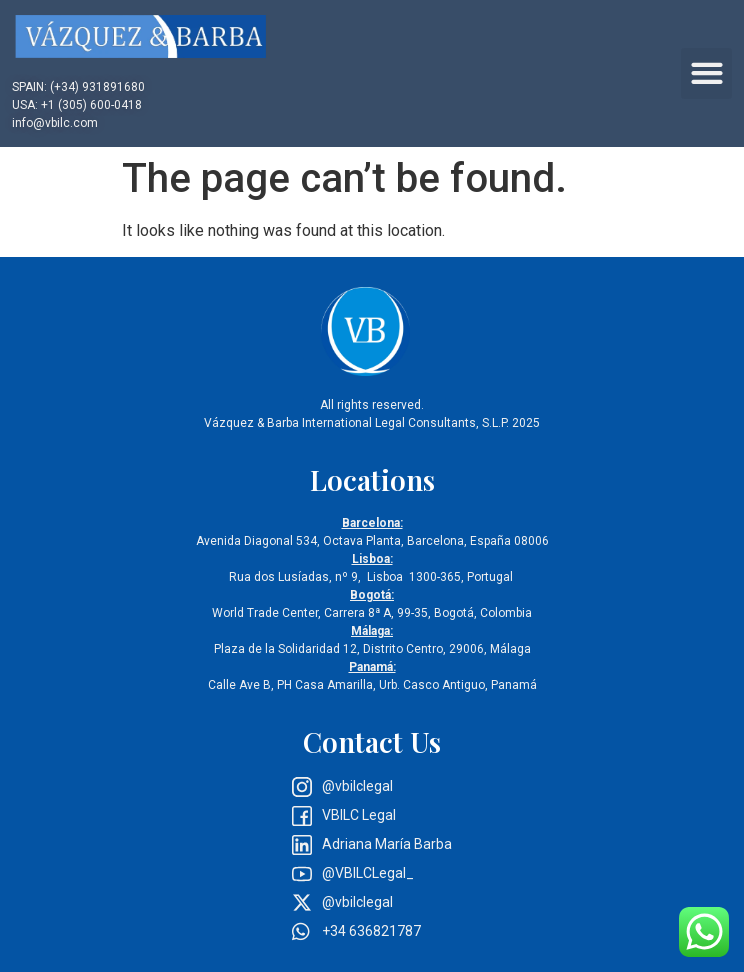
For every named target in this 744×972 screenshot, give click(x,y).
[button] (706, 73)
